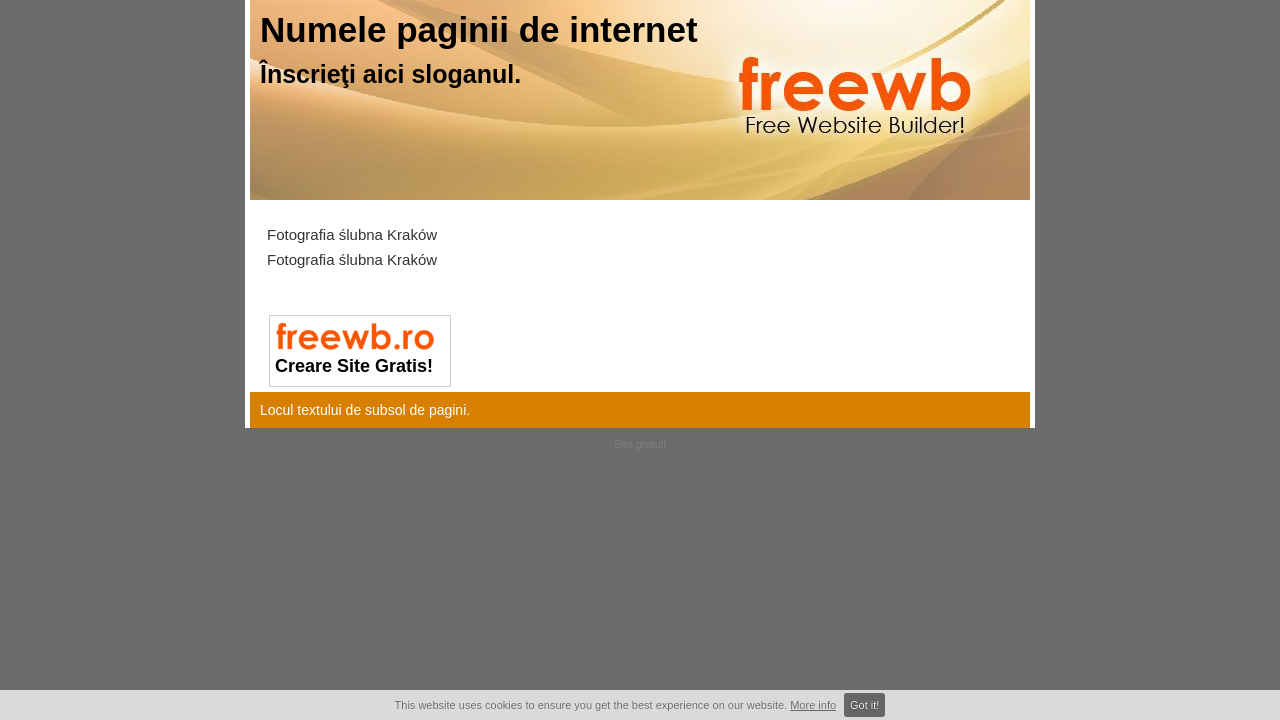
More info (813, 705)
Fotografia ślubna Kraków (352, 234)
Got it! (864, 705)
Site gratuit (640, 444)
